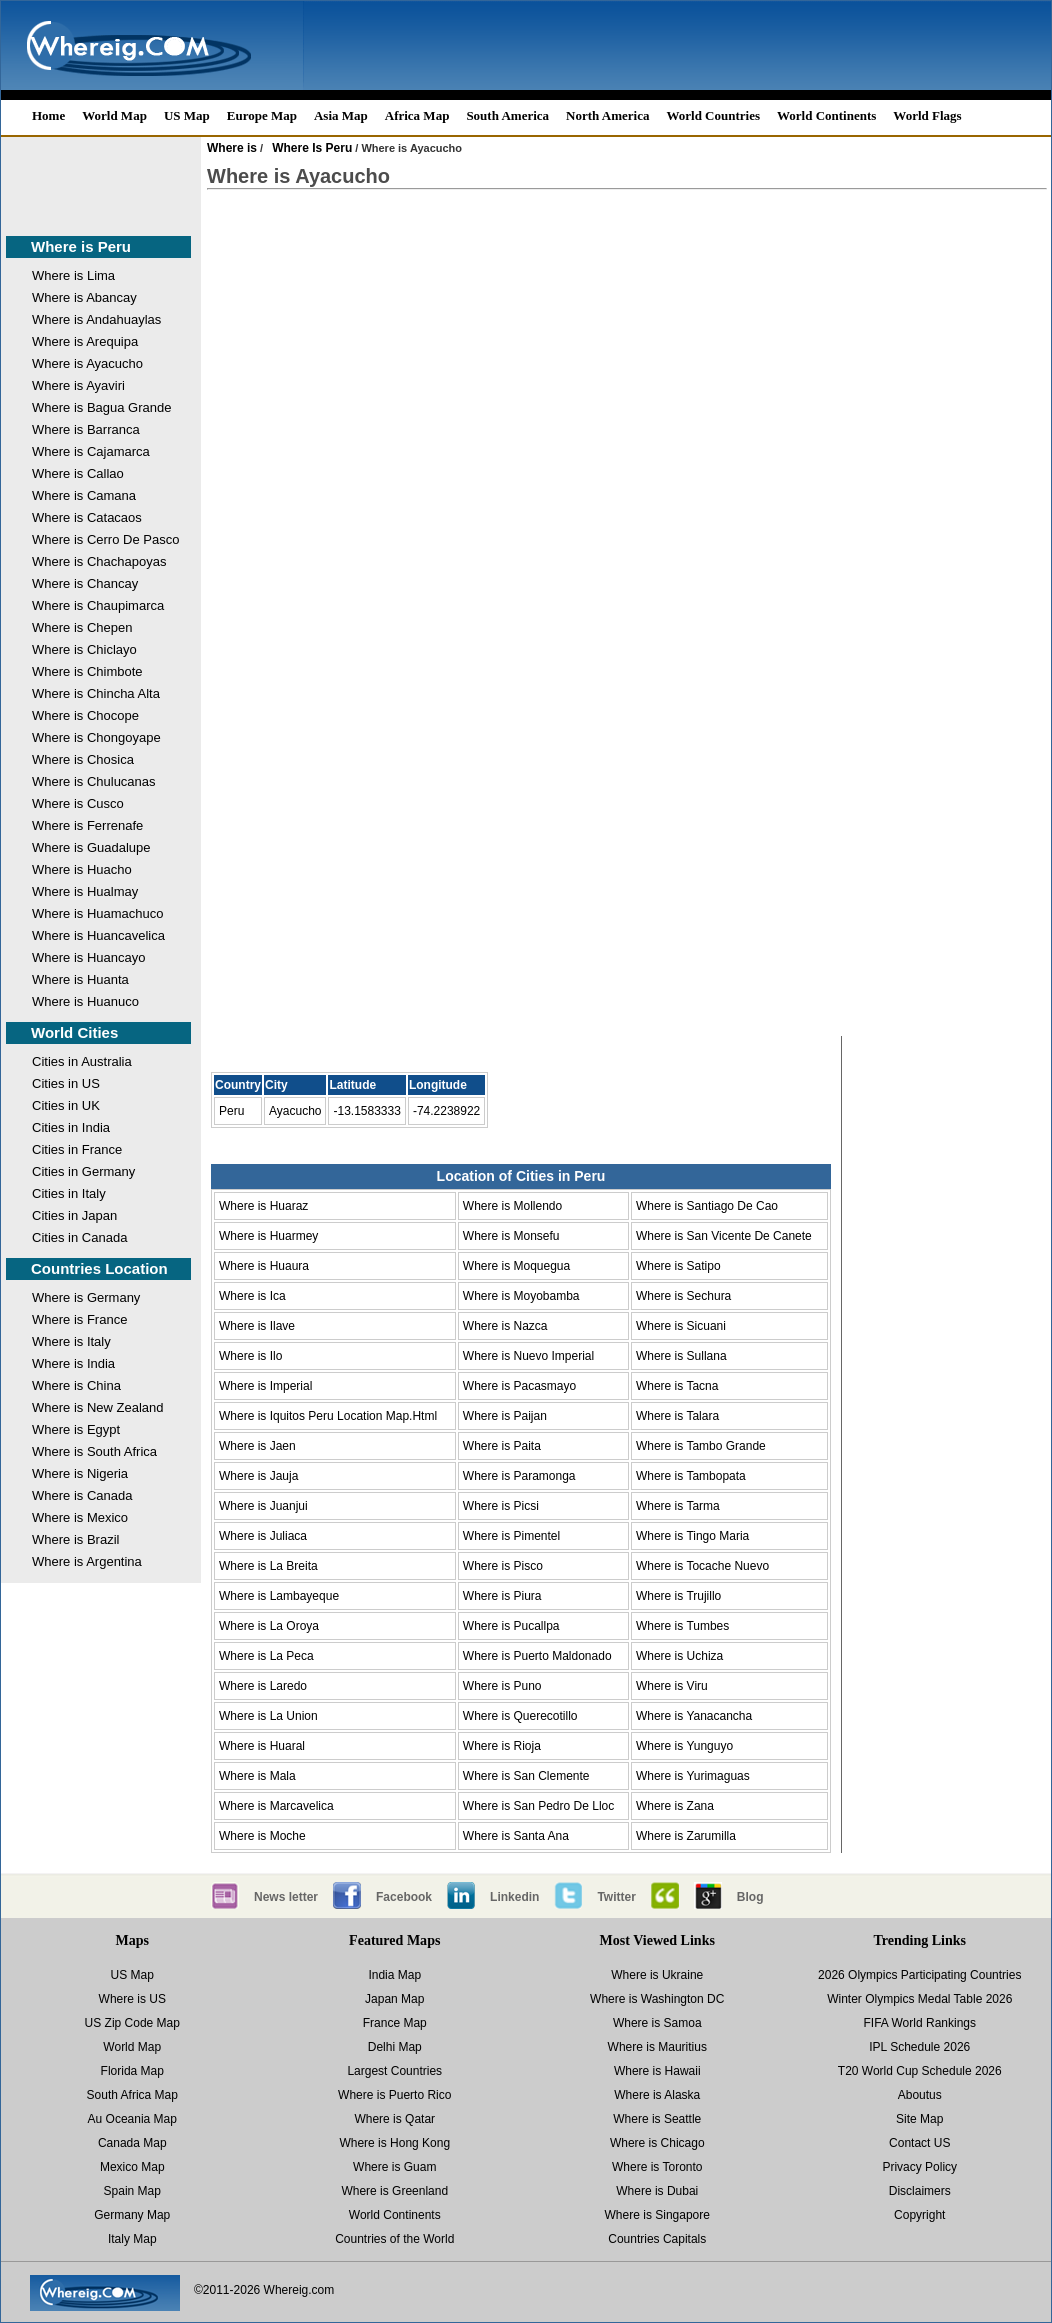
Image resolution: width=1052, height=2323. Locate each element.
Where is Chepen (82, 627)
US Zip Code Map (132, 2023)
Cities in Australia (82, 1061)
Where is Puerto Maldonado (537, 1656)
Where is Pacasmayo (519, 1386)
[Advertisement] (81, 182)
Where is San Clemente (526, 1776)
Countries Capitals (657, 2239)
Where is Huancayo (88, 957)
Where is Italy (71, 1341)
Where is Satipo (678, 1266)
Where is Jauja (258, 1476)
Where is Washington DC (657, 1999)
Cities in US (66, 1083)
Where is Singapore (657, 2215)
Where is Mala (257, 1776)
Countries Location (99, 1268)
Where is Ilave (257, 1326)
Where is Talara (677, 1416)
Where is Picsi (501, 1506)
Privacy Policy (919, 2167)
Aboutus (920, 2095)
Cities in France (77, 1149)
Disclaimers (920, 2191)
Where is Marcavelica (276, 1806)
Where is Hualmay (85, 891)
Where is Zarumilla (686, 1836)
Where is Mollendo (512, 1206)
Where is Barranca (86, 429)
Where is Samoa (657, 2023)
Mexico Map (132, 2167)
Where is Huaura (264, 1266)
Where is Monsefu (511, 1236)
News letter (286, 1897)
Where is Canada (82, 1495)
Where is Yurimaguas (693, 1776)
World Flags (927, 115)
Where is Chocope (85, 715)
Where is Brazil (75, 1539)
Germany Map (132, 2215)
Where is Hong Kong (394, 2143)
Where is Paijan (505, 1416)
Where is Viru (672, 1686)
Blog (750, 1897)
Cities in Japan (74, 1215)
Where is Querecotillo (520, 1716)
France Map (395, 2023)
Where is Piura (502, 1596)
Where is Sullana (681, 1356)
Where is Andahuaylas (96, 319)
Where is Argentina (87, 1561)
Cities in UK (66, 1105)
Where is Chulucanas (94, 781)
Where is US (132, 1999)
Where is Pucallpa (511, 1626)
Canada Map (132, 2143)
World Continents (826, 115)
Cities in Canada (79, 1237)
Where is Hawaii (657, 2071)
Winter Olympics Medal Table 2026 (919, 1999)
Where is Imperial (265, 1386)
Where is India (73, 1363)
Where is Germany (86, 1297)
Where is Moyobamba (521, 1296)
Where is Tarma (678, 1506)
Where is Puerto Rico (394, 2095)
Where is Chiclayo (84, 649)
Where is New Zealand (98, 1407)
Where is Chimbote (87, 671)
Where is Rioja (502, 1746)
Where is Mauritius (657, 2047)
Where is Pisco (503, 1566)
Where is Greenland (394, 2191)
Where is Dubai (657, 2191)
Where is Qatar (394, 2119)
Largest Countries (394, 2071)
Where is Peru (81, 246)
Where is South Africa (94, 1451)
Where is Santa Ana (516, 1836)
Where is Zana (675, 1806)
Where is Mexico (80, 1517)
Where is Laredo (263, 1686)
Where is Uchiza (679, 1656)
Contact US (919, 2143)
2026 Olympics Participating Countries (919, 1975)
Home (48, 115)
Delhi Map (395, 2047)
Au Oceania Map (132, 2119)
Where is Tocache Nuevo (702, 1566)
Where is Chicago (657, 2143)
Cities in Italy (69, 1193)
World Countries (713, 115)
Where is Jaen (257, 1446)
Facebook (404, 1897)
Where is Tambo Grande (701, 1446)
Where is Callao (78, 473)
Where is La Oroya (269, 1626)
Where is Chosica (83, 759)
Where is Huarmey (268, 1236)
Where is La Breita (268, 1566)
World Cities (74, 1032)
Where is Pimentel (511, 1536)
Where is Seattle (657, 2119)
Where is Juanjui (263, 1506)
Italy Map (132, 2239)
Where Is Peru (312, 148)
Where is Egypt (76, 1429)
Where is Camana (84, 495)
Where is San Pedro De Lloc (538, 1806)
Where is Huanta (80, 979)
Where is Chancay (85, 583)
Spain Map (132, 2191)
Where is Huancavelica (98, 935)
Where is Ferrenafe (87, 825)
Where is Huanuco (85, 1001)
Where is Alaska (657, 2095)
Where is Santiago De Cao (707, 1206)
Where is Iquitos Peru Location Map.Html (328, 1416)
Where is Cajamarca (91, 451)
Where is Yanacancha (694, 1716)
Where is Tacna (677, 1386)
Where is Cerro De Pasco (105, 539)
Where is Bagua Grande (101, 407)
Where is (232, 148)
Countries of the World (394, 2239)
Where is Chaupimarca (98, 605)
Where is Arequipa (85, 341)
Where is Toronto (657, 2167)
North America (607, 115)
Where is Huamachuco (98, 913)
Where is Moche (262, 1836)
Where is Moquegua (516, 1266)
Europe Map (262, 115)
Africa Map (417, 115)
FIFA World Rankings (920, 2023)
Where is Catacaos (87, 517)
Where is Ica (252, 1296)
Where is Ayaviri (78, 385)
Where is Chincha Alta (96, 693)
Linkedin (514, 1897)
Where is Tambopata (691, 1476)
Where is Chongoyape (96, 737)
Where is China (76, 1385)
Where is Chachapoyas (99, 561)
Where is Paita (502, 1446)
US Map (187, 115)
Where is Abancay (84, 297)
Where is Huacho (82, 869)
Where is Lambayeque (279, 1596)
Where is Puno (502, 1686)
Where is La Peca (266, 1656)
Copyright (919, 2215)
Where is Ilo (250, 1356)
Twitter (616, 1897)
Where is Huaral (262, 1746)
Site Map (919, 2119)
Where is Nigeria (80, 1473)
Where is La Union (268, 1716)
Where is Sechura (683, 1296)
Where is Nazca (505, 1326)
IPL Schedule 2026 (919, 2047)
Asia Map (341, 115)
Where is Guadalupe (91, 847)
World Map (114, 115)
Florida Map (132, 2071)
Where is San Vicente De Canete (724, 1236)
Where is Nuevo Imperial (528, 1356)
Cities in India (71, 1127)
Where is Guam (394, 2167)
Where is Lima (73, 275)
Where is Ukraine (657, 1975)
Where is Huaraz (263, 1206)
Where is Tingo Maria (692, 1536)
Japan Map (394, 1999)
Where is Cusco (78, 803)
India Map (394, 1975)
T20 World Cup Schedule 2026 (920, 2071)
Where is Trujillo (678, 1596)
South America (507, 115)
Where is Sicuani (681, 1326)
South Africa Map (132, 2095)
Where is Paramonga (519, 1476)
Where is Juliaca (263, 1536)
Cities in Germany (83, 1171)
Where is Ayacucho (87, 363)
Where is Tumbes (682, 1626)
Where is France (79, 1319)
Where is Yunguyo (684, 1746)
